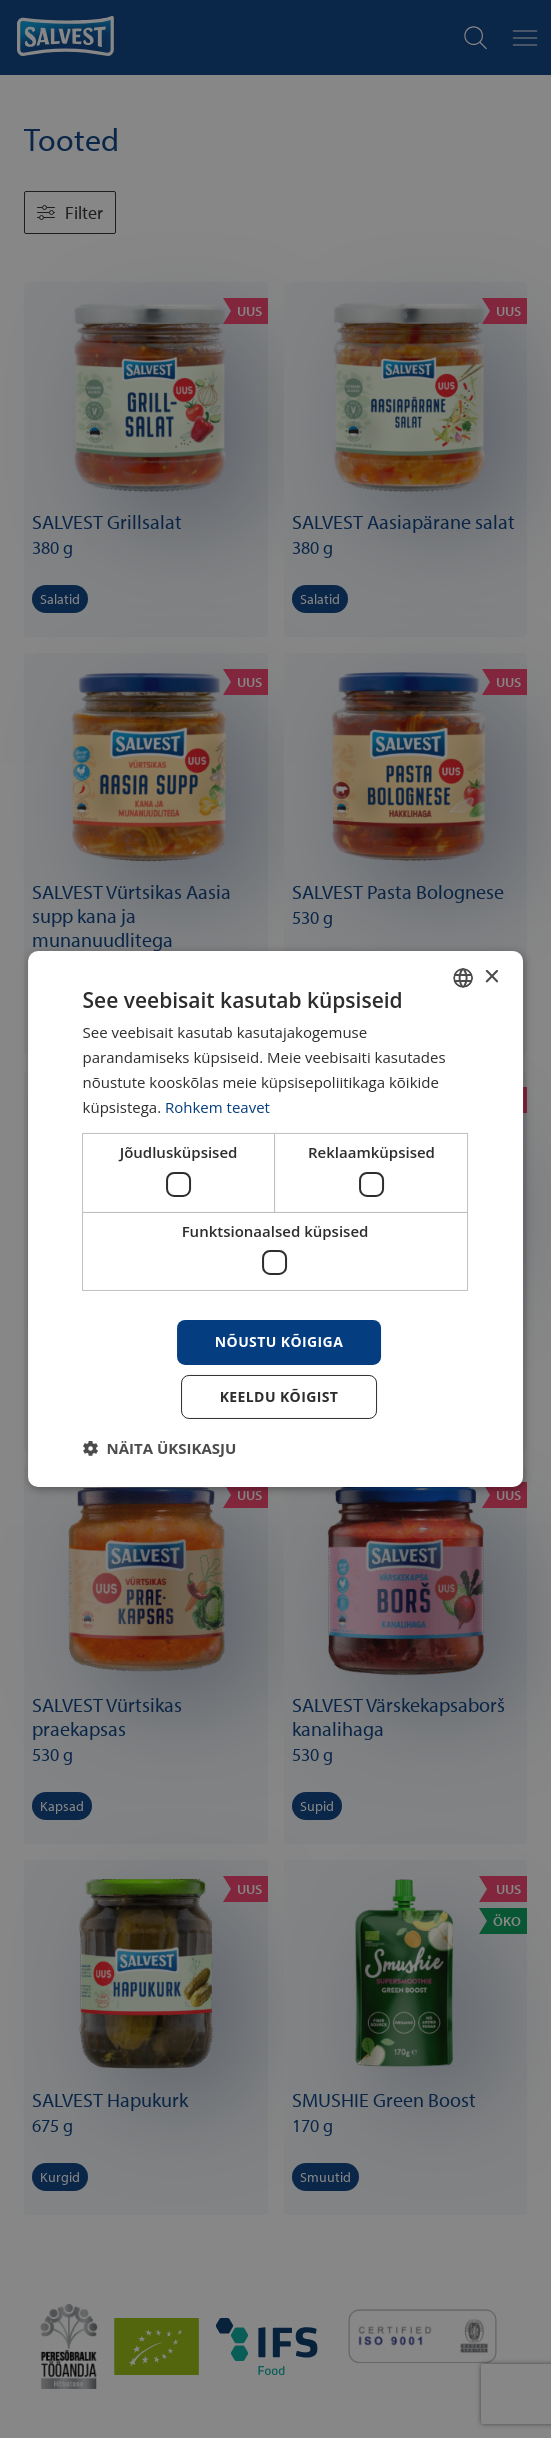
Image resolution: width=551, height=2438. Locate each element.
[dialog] (276, 1219)
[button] (160, 1448)
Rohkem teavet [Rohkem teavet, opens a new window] (217, 1107)
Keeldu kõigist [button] (279, 1396)
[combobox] (463, 978)
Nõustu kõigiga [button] (279, 1341)
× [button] (490, 976)
